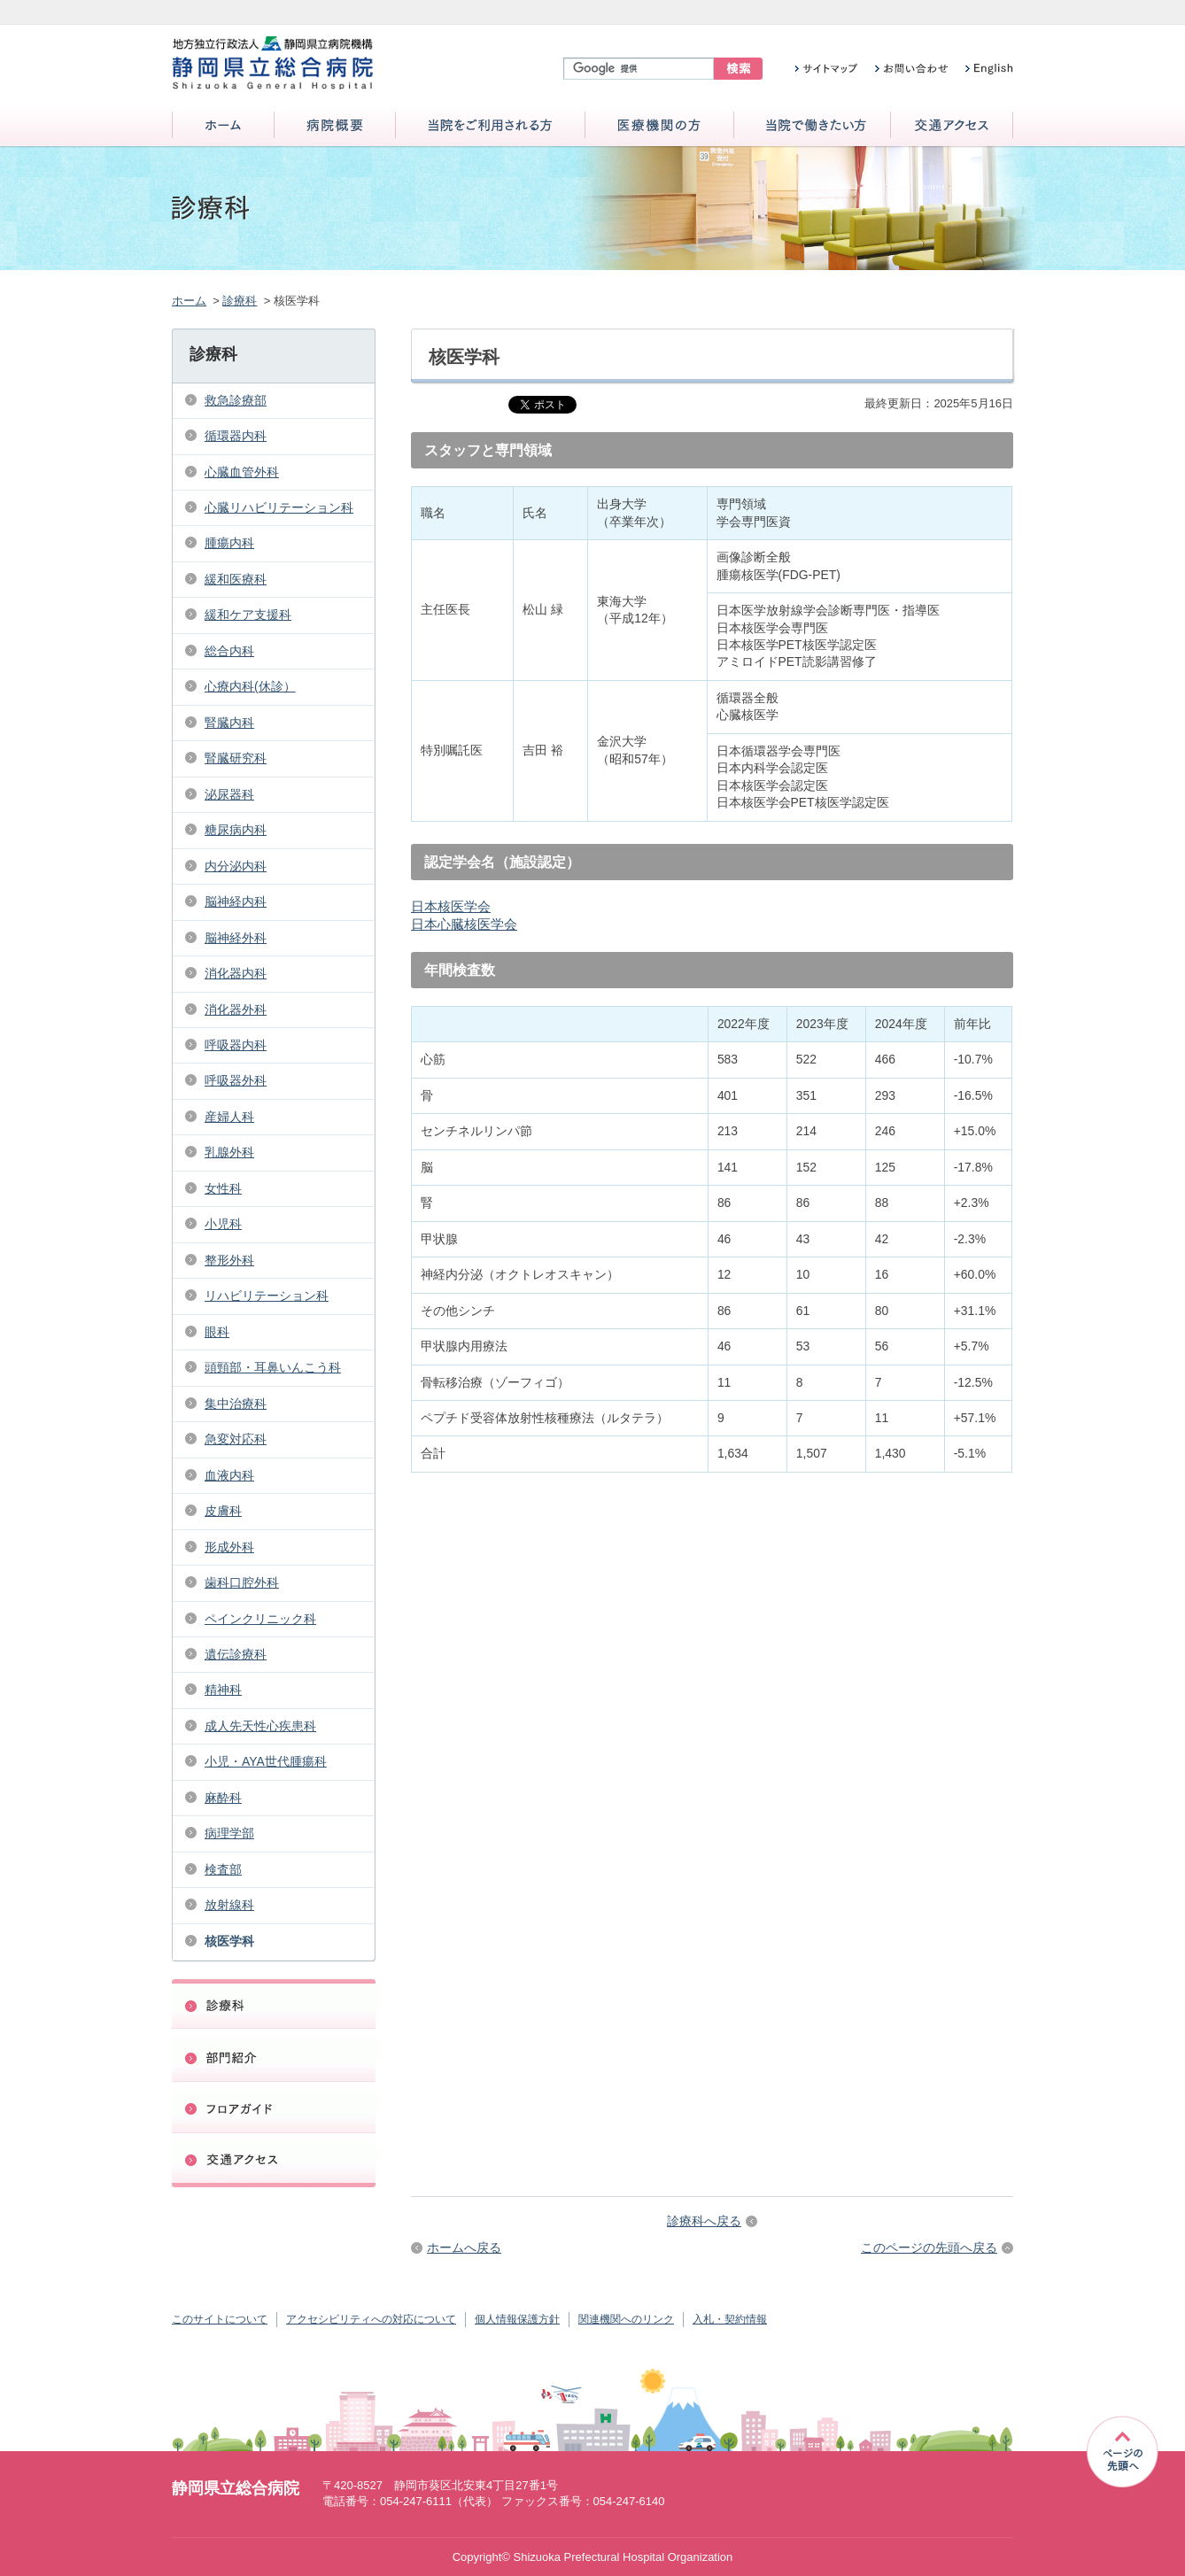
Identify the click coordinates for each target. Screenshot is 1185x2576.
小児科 (223, 1224)
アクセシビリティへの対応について (371, 2319)
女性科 (223, 1188)
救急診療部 (236, 400)
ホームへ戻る (464, 2247)
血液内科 (229, 1475)
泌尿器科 (229, 794)
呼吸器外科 (236, 1080)
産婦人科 (229, 1117)
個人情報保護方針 (517, 2319)
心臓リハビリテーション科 (279, 507)
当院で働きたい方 (812, 126)
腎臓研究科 (236, 758)
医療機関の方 (659, 126)
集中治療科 (236, 1403)
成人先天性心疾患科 (260, 1726)
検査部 (223, 1869)
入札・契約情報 (730, 2319)
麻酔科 (223, 1798)
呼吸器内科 (236, 1045)
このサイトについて (219, 2319)
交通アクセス (951, 126)
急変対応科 (236, 1439)
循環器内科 (236, 436)
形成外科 (229, 1547)
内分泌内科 (236, 866)
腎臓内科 (229, 723)
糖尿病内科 (236, 830)
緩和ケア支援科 (248, 614)
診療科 (239, 300)
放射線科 (229, 1905)
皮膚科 (223, 1511)
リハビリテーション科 (267, 1295)
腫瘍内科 (229, 543)
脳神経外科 (236, 938)
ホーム (223, 126)
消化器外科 (236, 1009)
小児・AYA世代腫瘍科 (266, 1761)
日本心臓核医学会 (464, 924)
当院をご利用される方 (490, 126)
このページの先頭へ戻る (929, 2247)
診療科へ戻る (704, 2221)
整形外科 (229, 1260)
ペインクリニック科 (260, 1619)
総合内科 (229, 651)
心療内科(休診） (250, 686)
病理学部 (229, 1833)
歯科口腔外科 (242, 1582)
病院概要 (335, 126)
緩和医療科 (236, 579)
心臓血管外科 (242, 472)
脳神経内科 (236, 901)
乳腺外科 (229, 1152)
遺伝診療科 (236, 1654)
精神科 (223, 1690)
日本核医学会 (451, 907)
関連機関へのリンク (626, 2319)
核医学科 (229, 1941)
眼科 (217, 1332)
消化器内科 (236, 973)
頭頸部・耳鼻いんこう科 (273, 1367)
